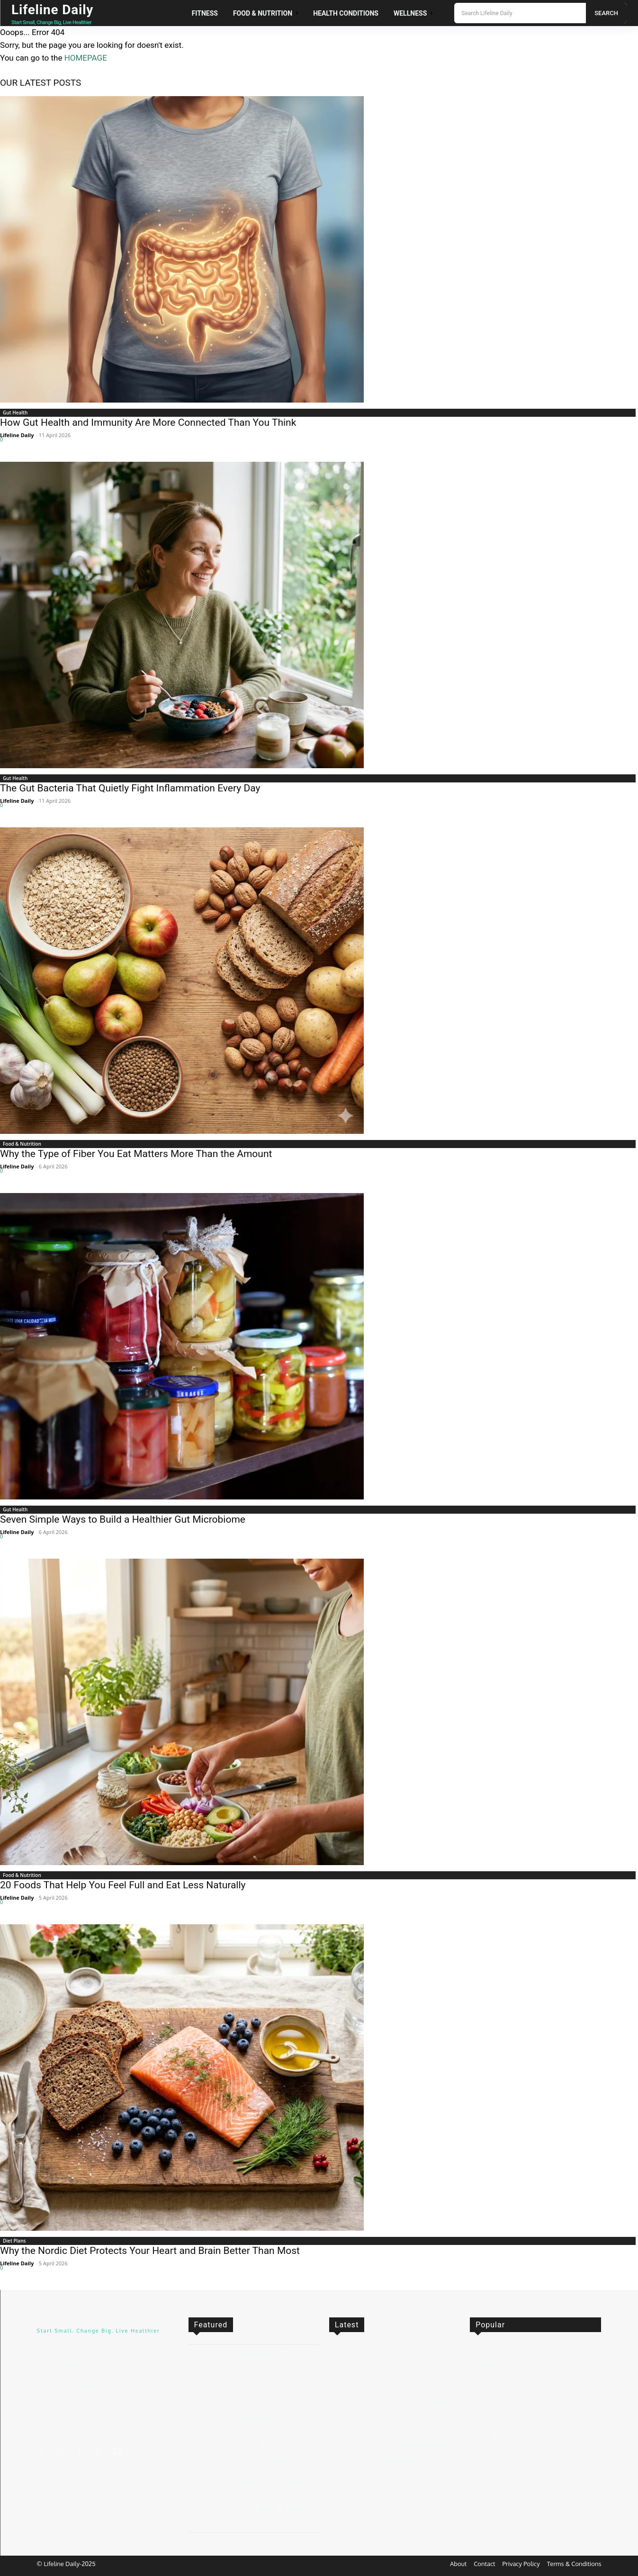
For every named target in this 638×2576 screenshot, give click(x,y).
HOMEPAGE (85, 58)
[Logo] (60, 12)
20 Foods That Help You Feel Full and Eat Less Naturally (123, 1885)
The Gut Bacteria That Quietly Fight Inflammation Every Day (130, 788)
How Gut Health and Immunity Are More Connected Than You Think (148, 422)
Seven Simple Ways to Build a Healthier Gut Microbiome (122, 1519)
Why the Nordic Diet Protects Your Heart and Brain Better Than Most (150, 2250)
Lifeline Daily (17, 435)
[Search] (606, 13)
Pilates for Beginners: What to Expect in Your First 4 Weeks (277, 2437)
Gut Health (15, 412)
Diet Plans (14, 2240)
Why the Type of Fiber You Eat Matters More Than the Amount (136, 1153)
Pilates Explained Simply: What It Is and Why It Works (273, 2496)
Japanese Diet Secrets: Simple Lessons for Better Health (276, 2373)
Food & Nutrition (22, 1143)
